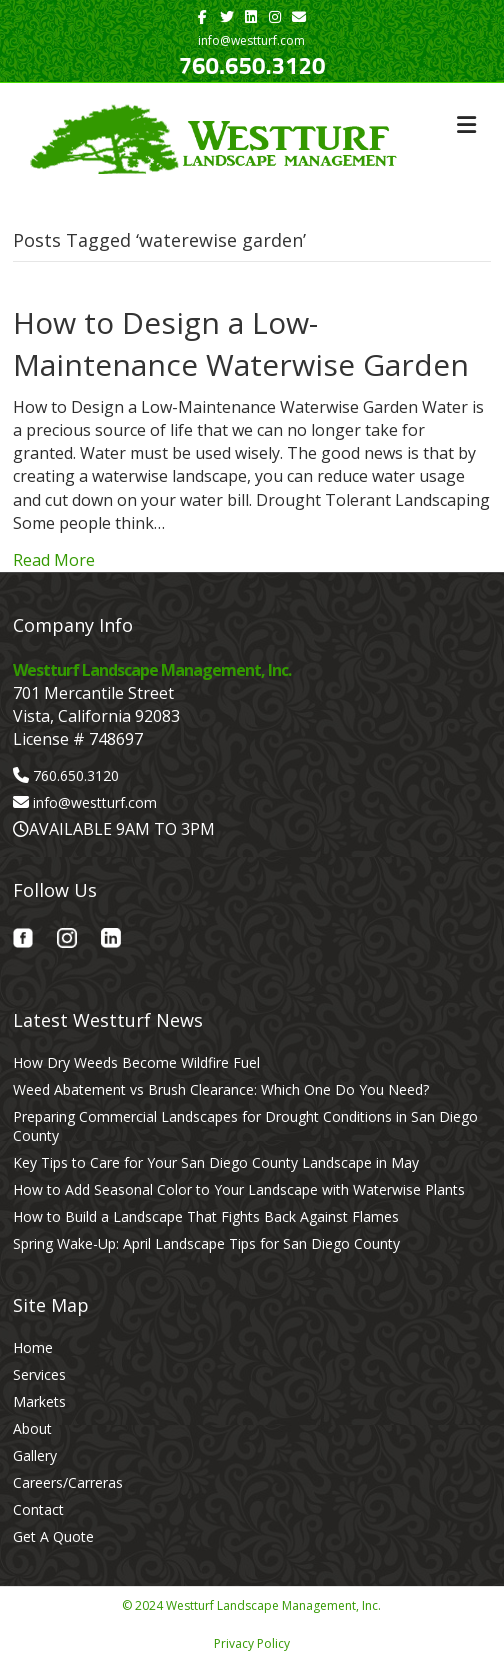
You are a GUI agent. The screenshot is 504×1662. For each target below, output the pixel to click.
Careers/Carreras (68, 1482)
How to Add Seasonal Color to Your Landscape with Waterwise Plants (239, 1189)
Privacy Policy (252, 1643)
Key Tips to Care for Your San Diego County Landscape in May (216, 1162)
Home (33, 1347)
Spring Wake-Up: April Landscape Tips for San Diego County (206, 1243)
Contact (38, 1509)
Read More (54, 560)
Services (39, 1374)
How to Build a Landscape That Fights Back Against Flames (206, 1216)
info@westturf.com (95, 802)
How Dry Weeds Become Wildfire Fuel (136, 1062)
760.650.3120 (252, 65)
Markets (39, 1401)
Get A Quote (53, 1536)
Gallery (35, 1455)
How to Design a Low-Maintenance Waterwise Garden (241, 343)
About (32, 1428)
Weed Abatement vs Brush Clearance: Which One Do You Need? (221, 1089)
